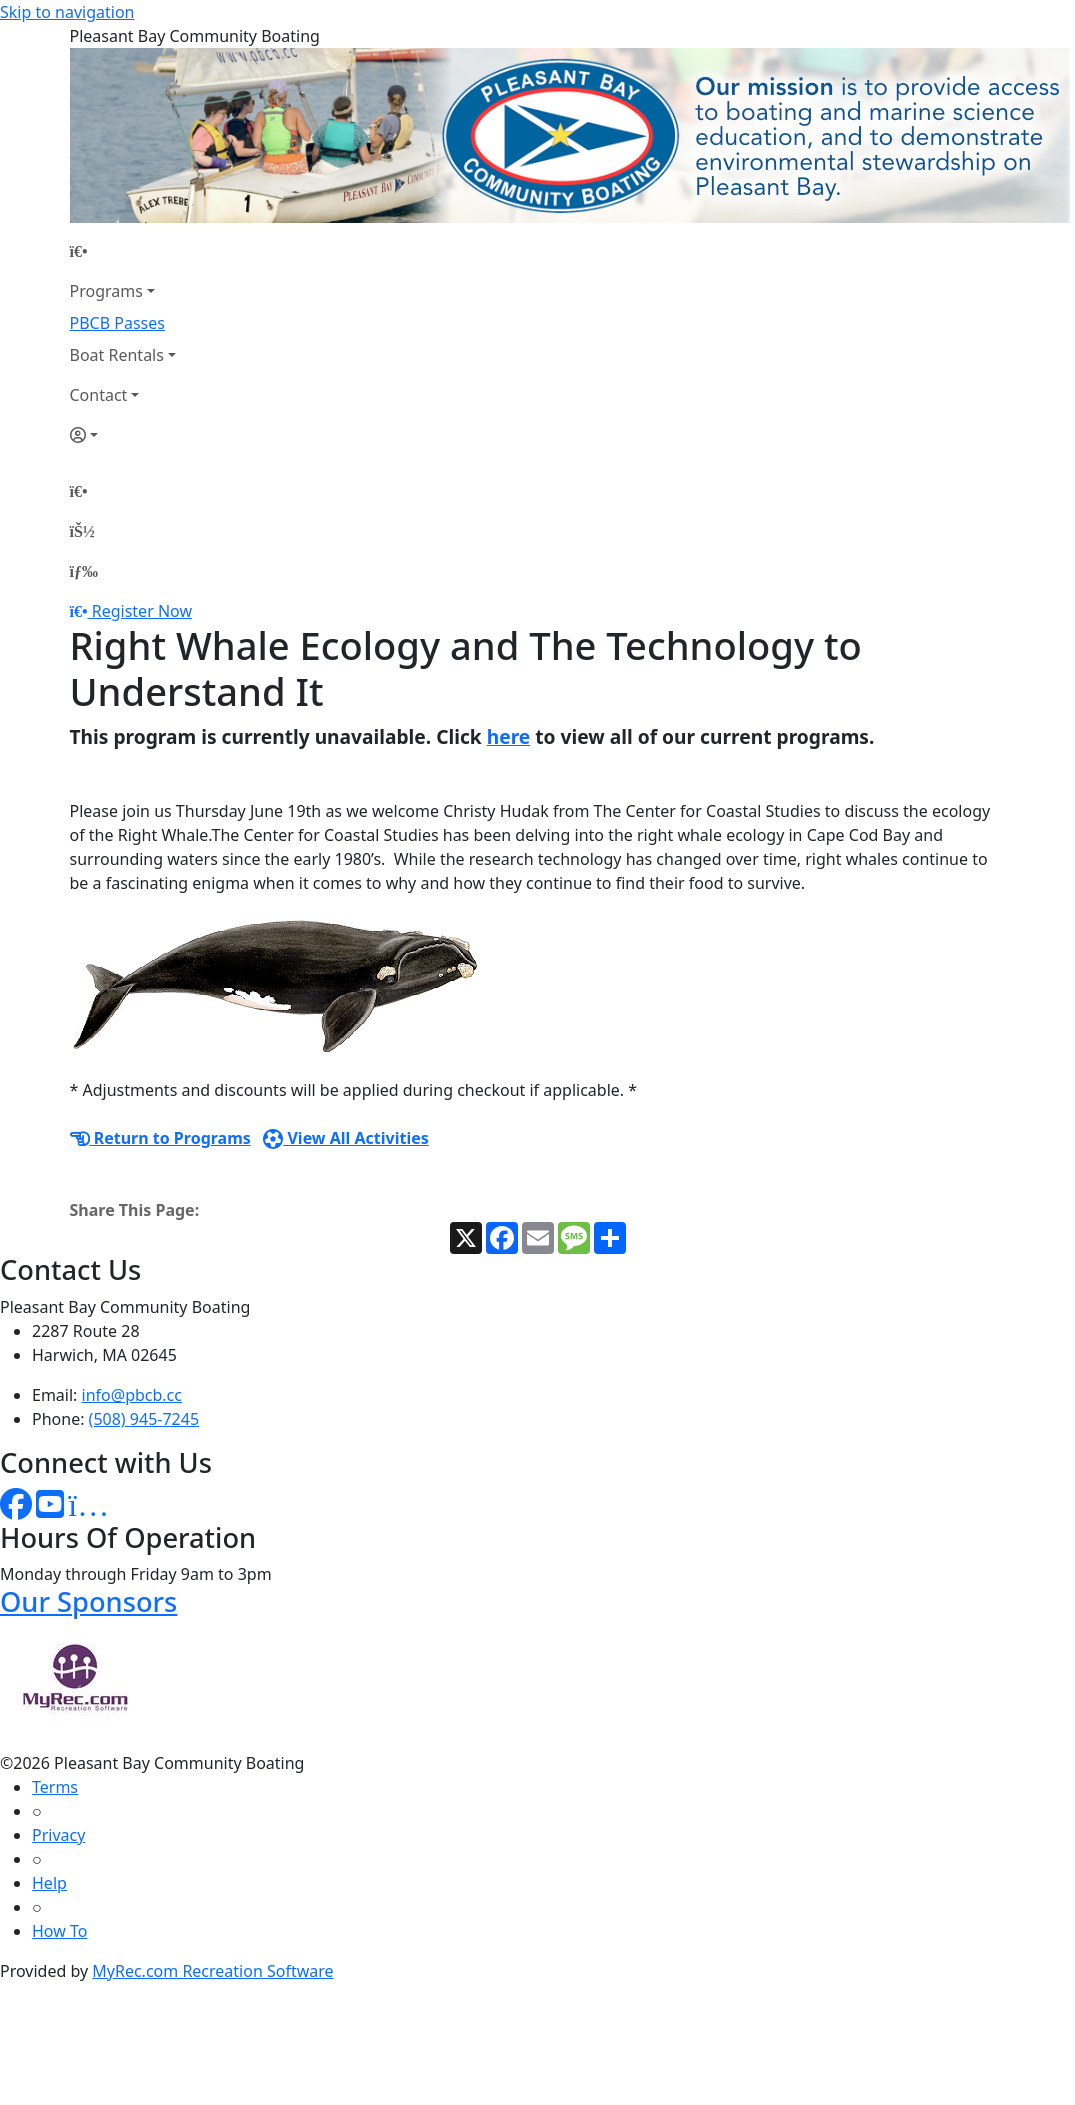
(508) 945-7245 (144, 1419)
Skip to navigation (67, 12)
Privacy (58, 1835)
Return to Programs (160, 1138)
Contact (99, 395)
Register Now (142, 611)
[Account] (123, 435)
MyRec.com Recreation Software (212, 1971)
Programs (106, 291)
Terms (55, 1787)
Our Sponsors (88, 1601)
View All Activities (346, 1138)
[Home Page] (123, 251)
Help (49, 1883)
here (509, 736)
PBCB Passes (117, 323)
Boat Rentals (117, 355)
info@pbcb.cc (132, 1395)
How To (59, 1931)
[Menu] (84, 571)
